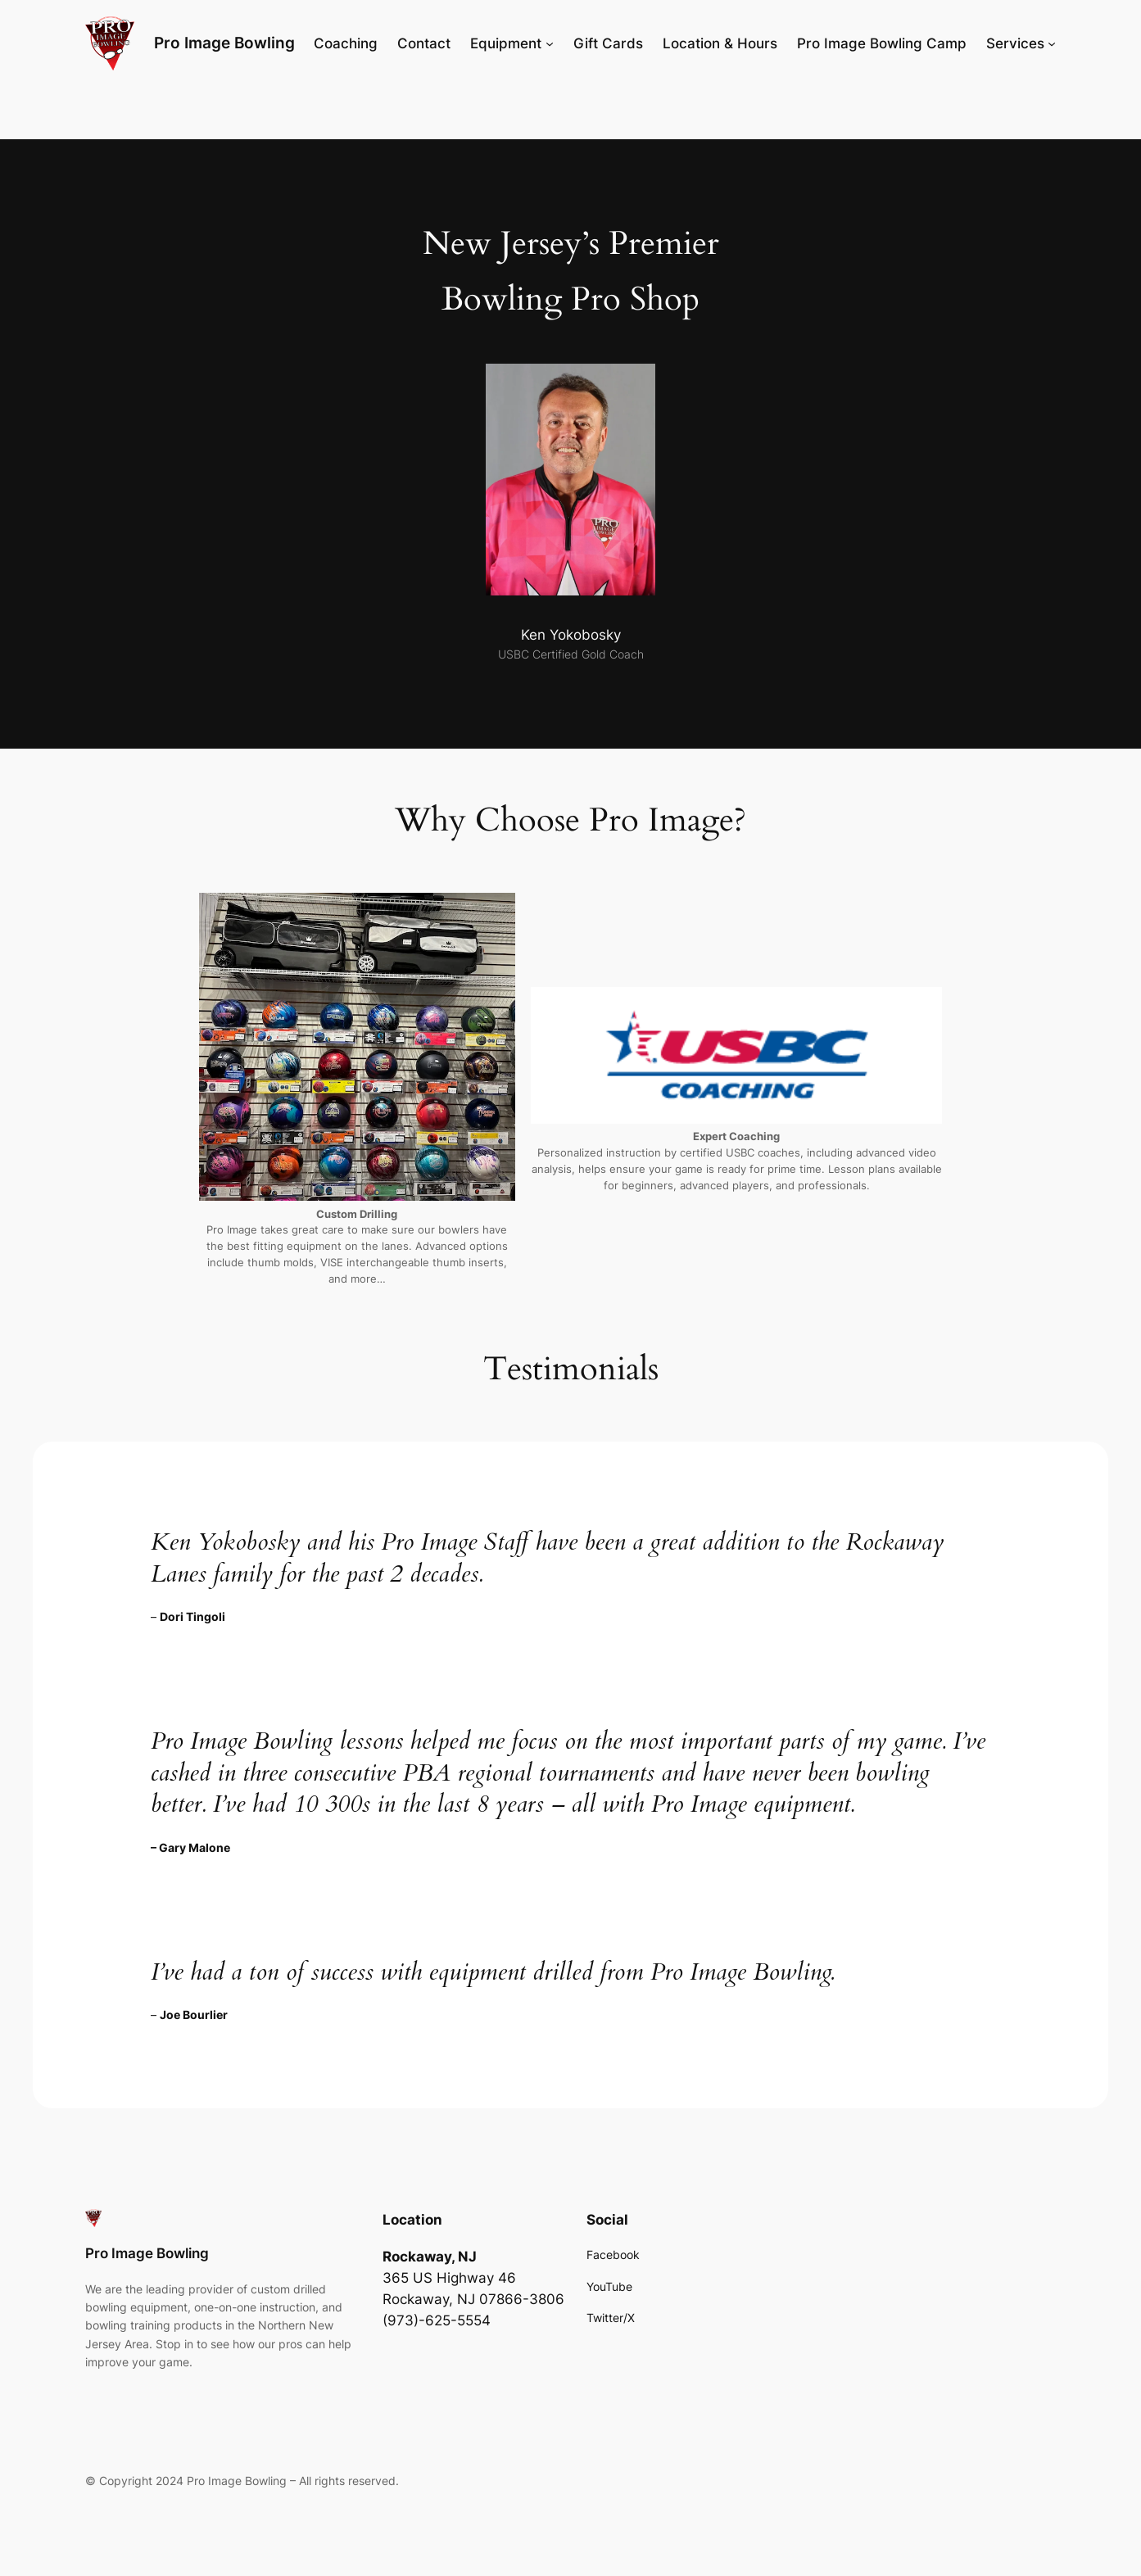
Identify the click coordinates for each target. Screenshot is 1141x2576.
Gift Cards (608, 43)
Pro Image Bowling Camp (882, 43)
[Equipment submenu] (550, 43)
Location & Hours (720, 43)
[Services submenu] (1052, 43)
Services (1015, 43)
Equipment (505, 43)
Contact (424, 43)
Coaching (346, 43)
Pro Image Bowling (224, 42)
